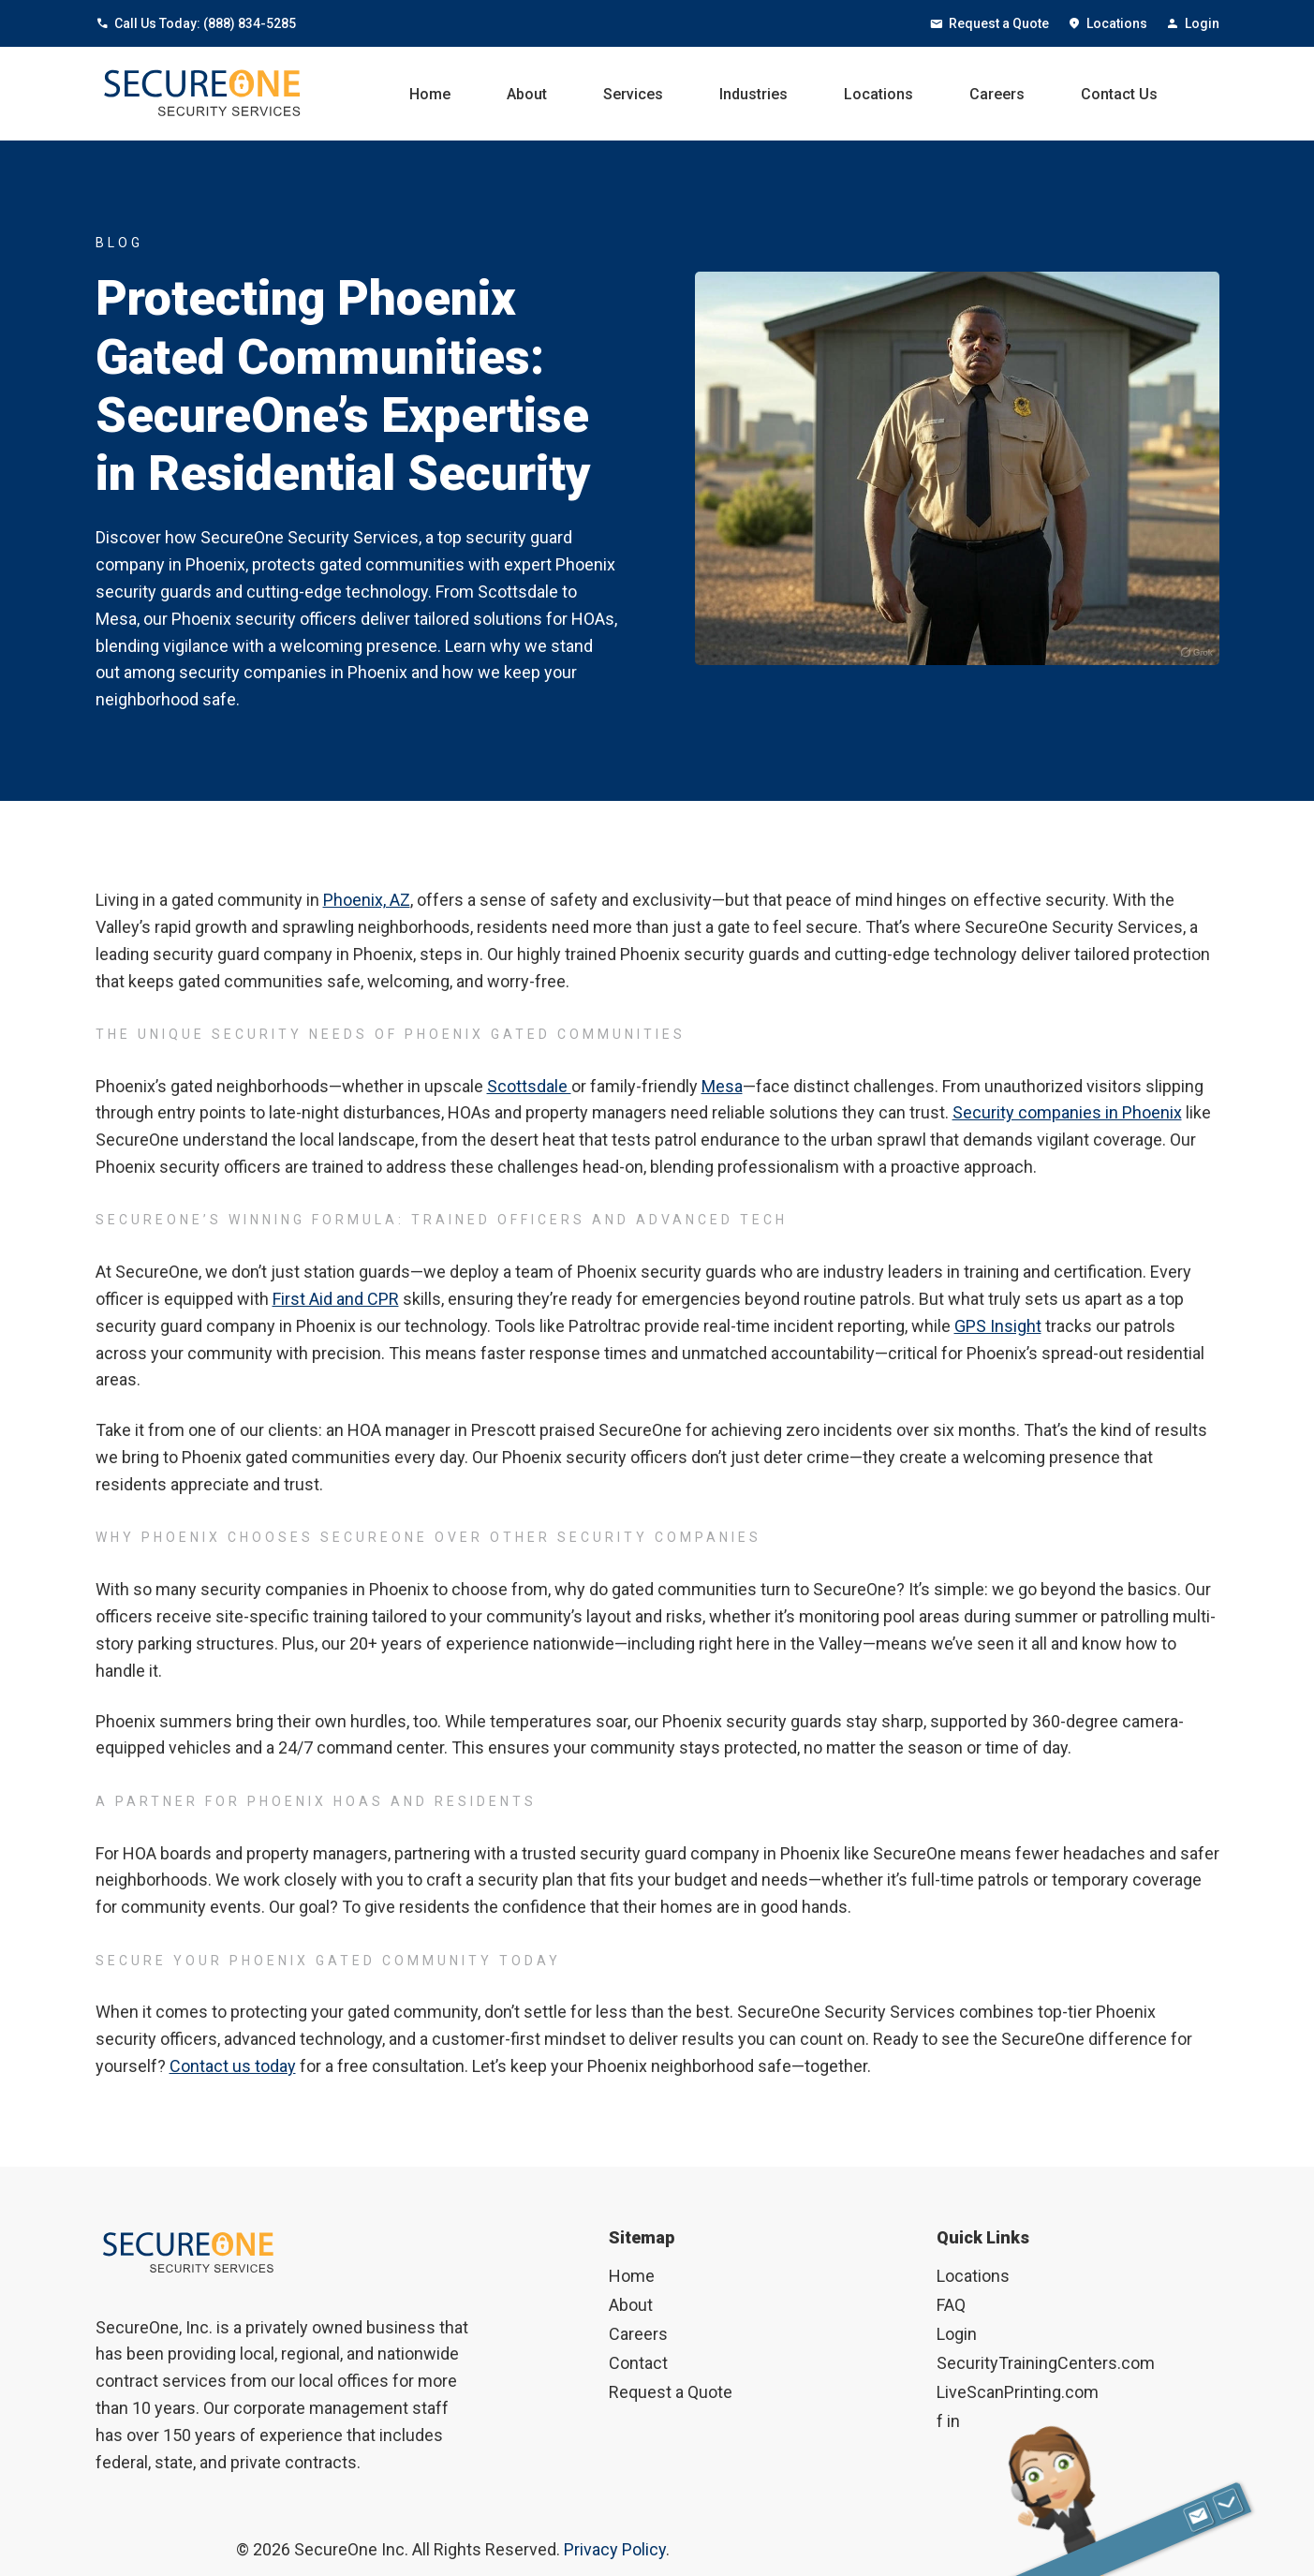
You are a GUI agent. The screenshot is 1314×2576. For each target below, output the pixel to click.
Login (1192, 23)
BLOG (119, 242)
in (953, 2421)
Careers (997, 94)
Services (633, 94)
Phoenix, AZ (366, 900)
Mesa (722, 1086)
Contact (638, 2363)
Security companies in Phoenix (1067, 1112)
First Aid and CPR (336, 1299)
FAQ (951, 2305)
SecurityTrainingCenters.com (1046, 2363)
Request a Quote (989, 23)
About (527, 94)
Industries (753, 94)
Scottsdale (529, 1086)
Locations (1107, 23)
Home (429, 94)
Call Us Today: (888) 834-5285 (196, 23)
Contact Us (1119, 94)
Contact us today (233, 2066)
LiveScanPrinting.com (1018, 2392)
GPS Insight (997, 1326)
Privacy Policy (615, 2549)
